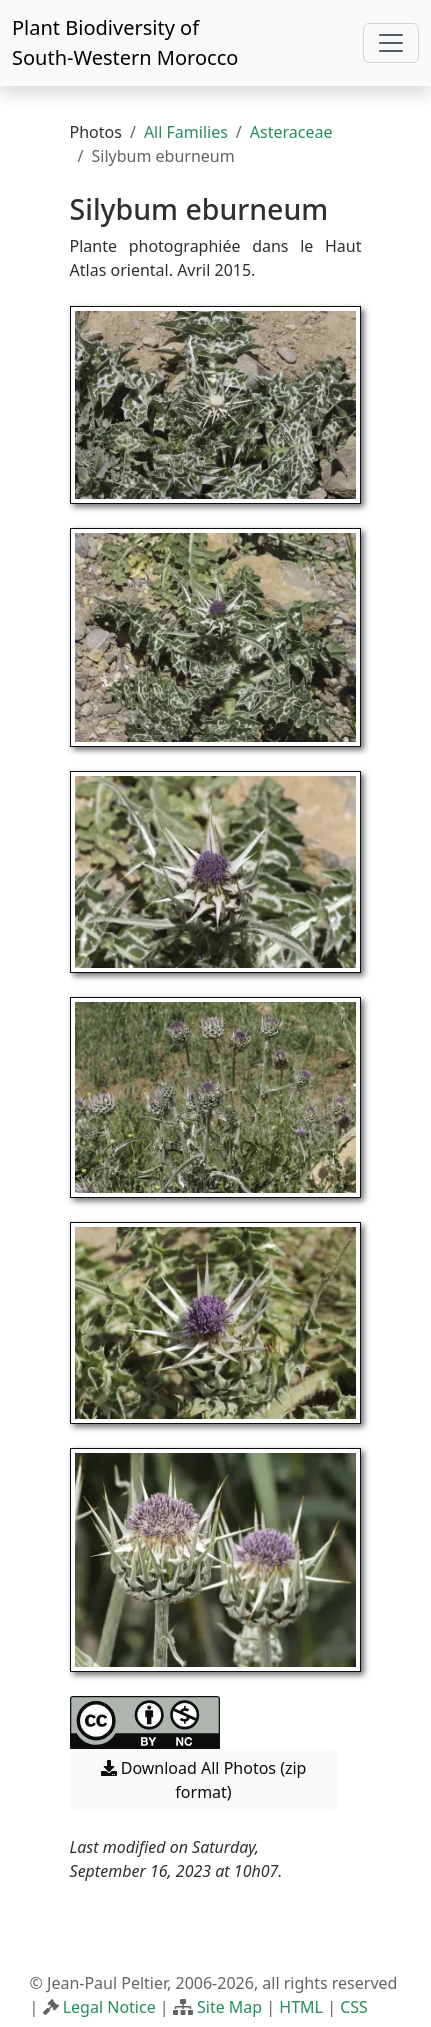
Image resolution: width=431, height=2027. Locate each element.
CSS (354, 2007)
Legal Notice (109, 2007)
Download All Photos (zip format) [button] (204, 1780)
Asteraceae (291, 132)
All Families (186, 132)
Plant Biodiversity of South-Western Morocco (125, 42)
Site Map (229, 2007)
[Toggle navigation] (391, 43)
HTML (301, 2007)
